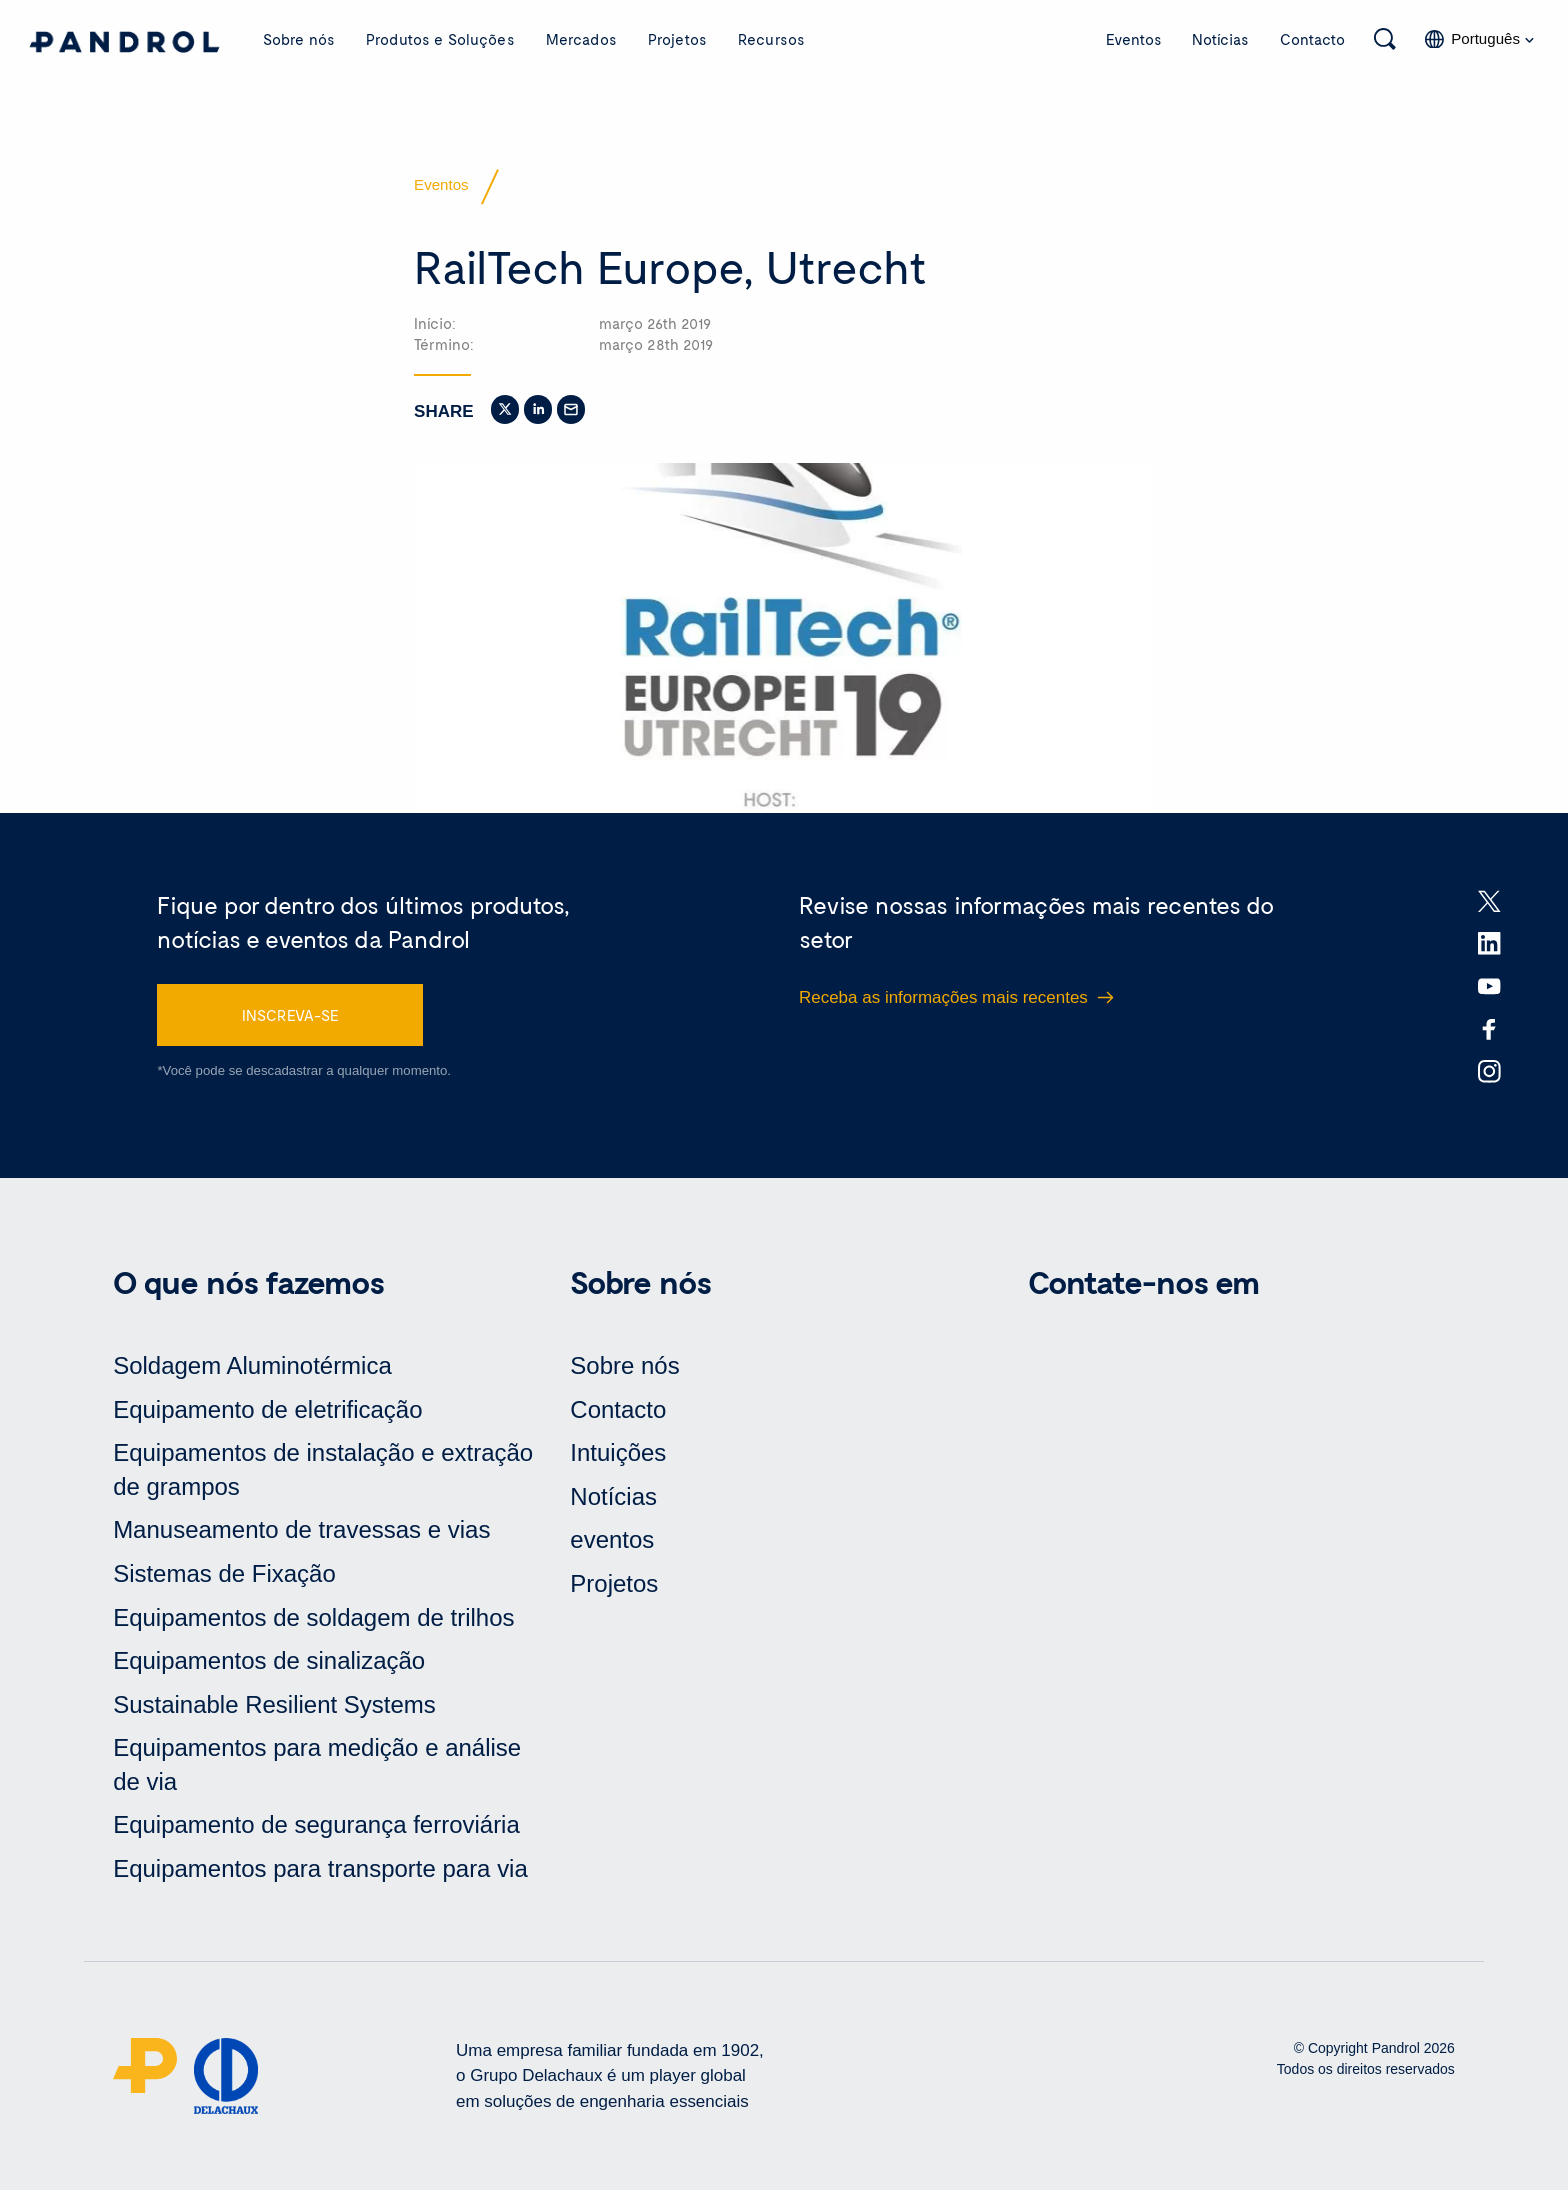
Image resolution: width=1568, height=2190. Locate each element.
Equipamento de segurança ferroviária (316, 1824)
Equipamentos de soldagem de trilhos (313, 1617)
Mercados (581, 39)
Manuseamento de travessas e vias (301, 1529)
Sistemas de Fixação (224, 1573)
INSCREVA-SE (290, 1015)
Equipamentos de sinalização (269, 1660)
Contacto (1312, 39)
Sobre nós (299, 39)
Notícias (1220, 39)
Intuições (618, 1452)
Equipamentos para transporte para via (320, 1868)
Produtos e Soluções (440, 39)
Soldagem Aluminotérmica (252, 1365)
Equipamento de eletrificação (267, 1409)
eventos (612, 1539)
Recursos (771, 39)
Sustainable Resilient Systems (274, 1704)
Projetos (677, 39)
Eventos (1134, 39)
